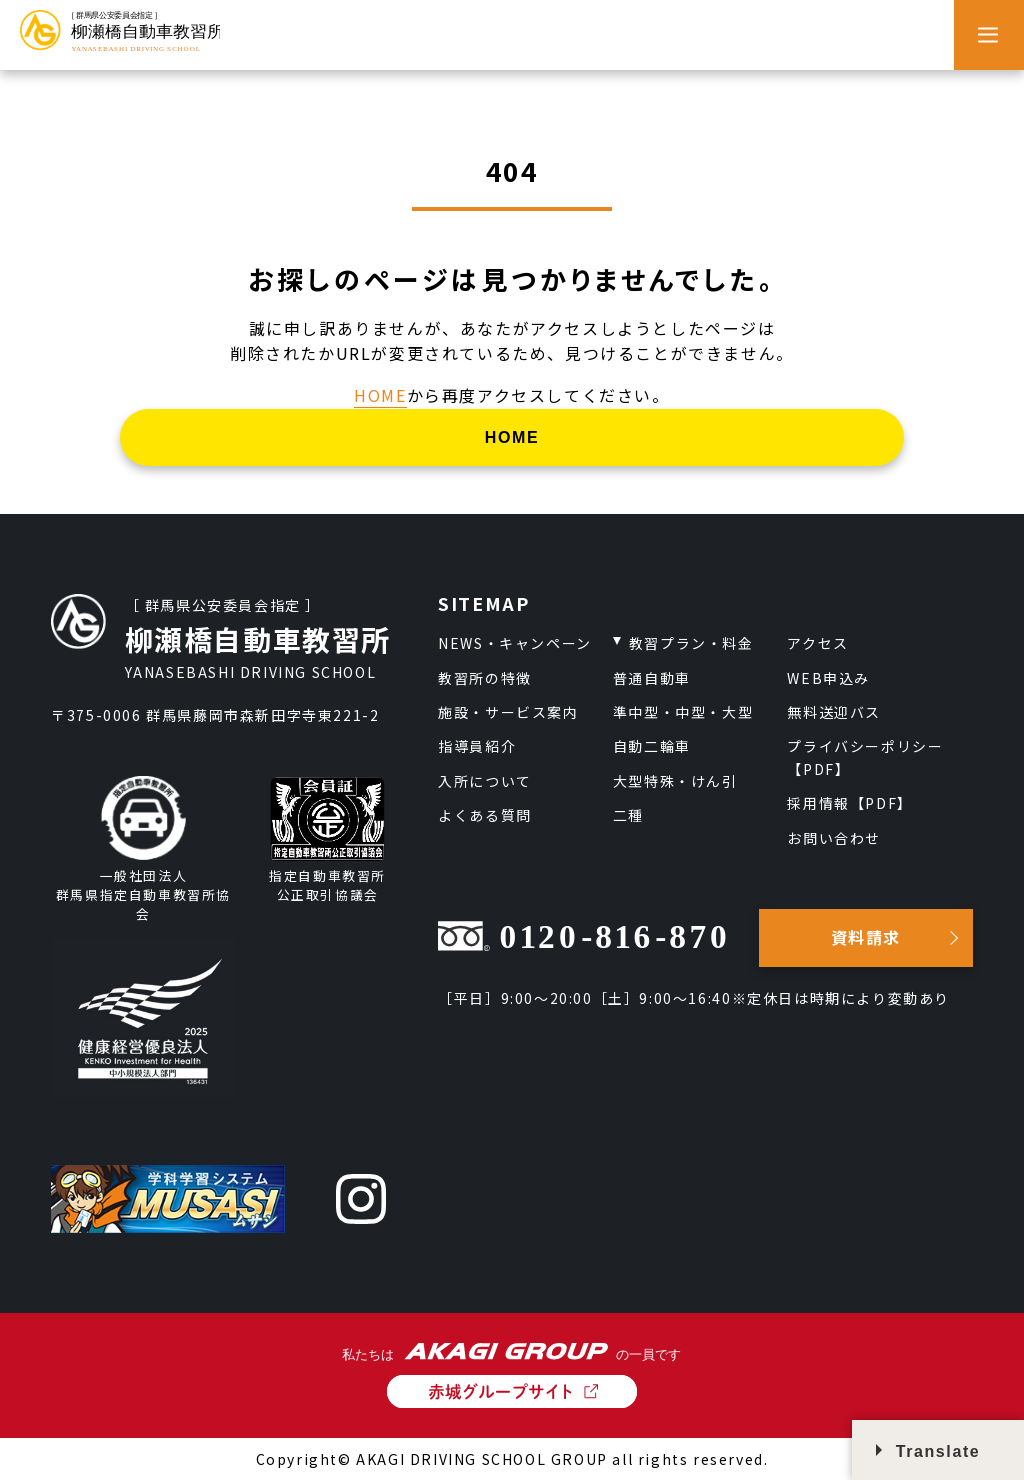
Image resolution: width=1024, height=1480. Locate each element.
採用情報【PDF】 (849, 803)
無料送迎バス (834, 712)
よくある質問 (485, 815)
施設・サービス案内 (508, 712)
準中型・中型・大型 (683, 712)
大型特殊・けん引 (675, 781)
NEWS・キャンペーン (515, 643)
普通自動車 (652, 678)
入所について (485, 781)
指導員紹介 (477, 746)
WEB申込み (828, 678)
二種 (628, 815)
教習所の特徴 (485, 678)
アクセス (817, 643)
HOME (380, 395)
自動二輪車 (652, 746)
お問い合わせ (834, 838)
